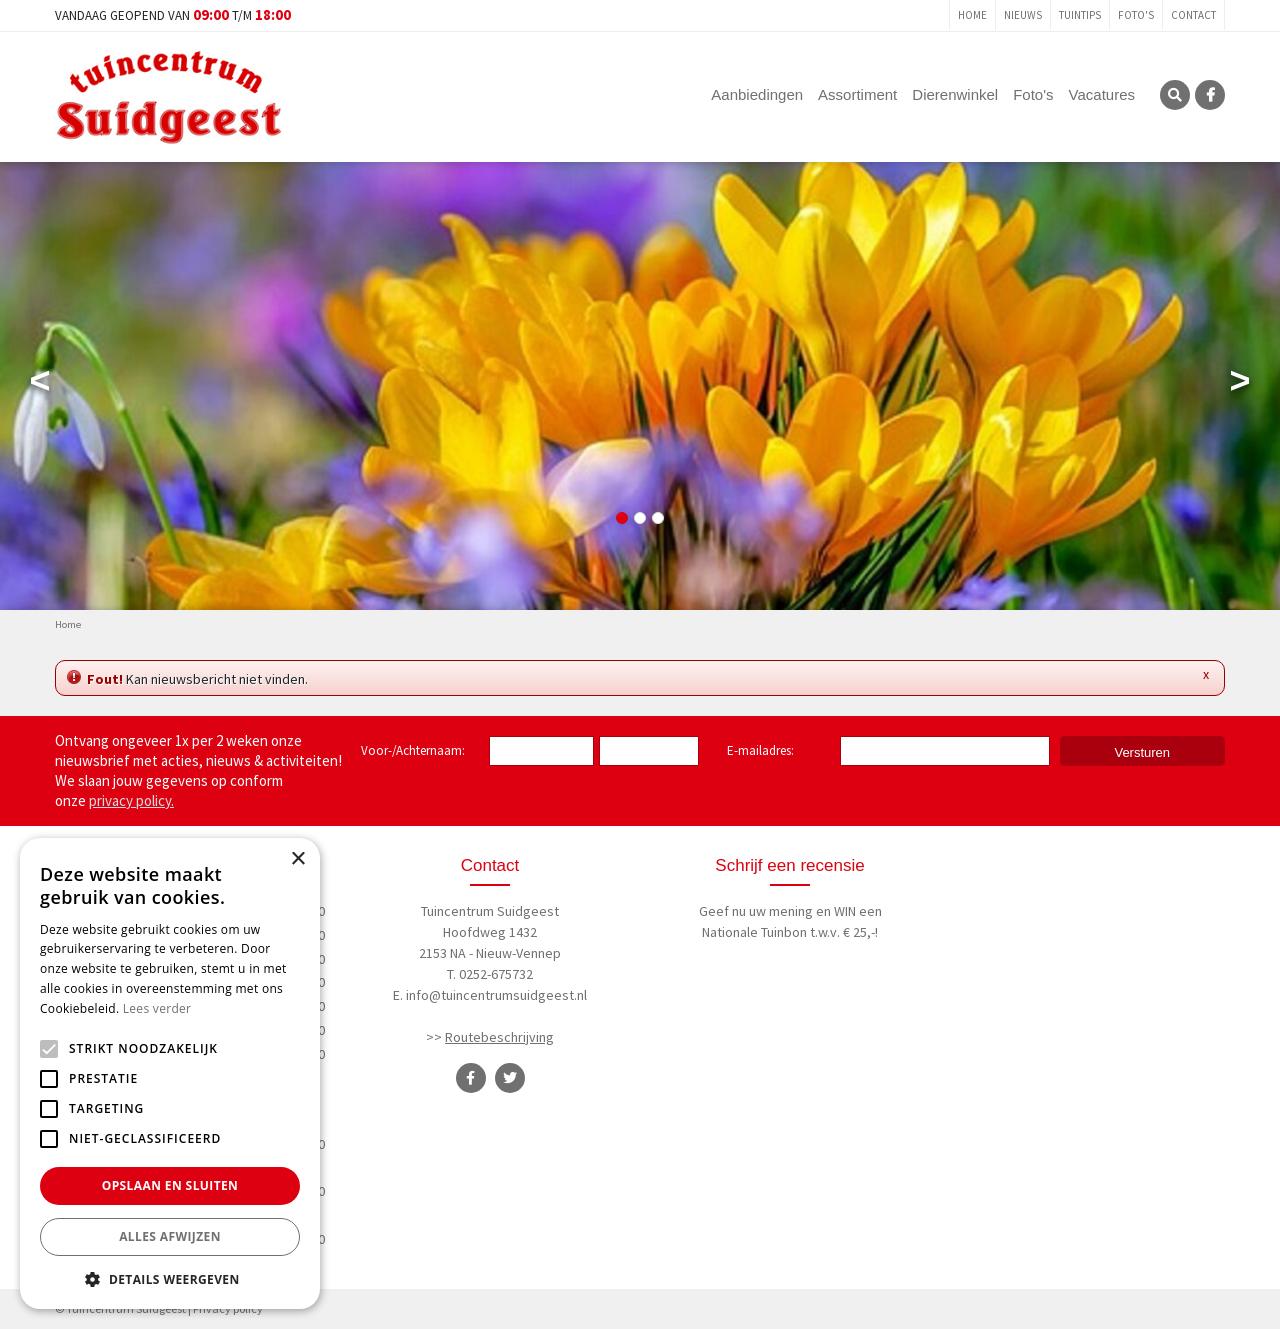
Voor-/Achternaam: (413, 750)
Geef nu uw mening (756, 911)
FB (1210, 95)
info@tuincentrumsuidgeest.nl (496, 995)
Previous (40, 385)
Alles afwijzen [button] (170, 1236)
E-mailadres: (764, 752)
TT (510, 1078)
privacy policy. (131, 800)
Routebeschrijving (499, 1037)
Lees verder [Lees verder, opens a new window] (157, 1008)
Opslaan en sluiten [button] (170, 1185)
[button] (170, 1279)
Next (1240, 385)
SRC (1175, 95)
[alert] (170, 1073)
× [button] (297, 859)
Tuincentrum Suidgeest (490, 911)
